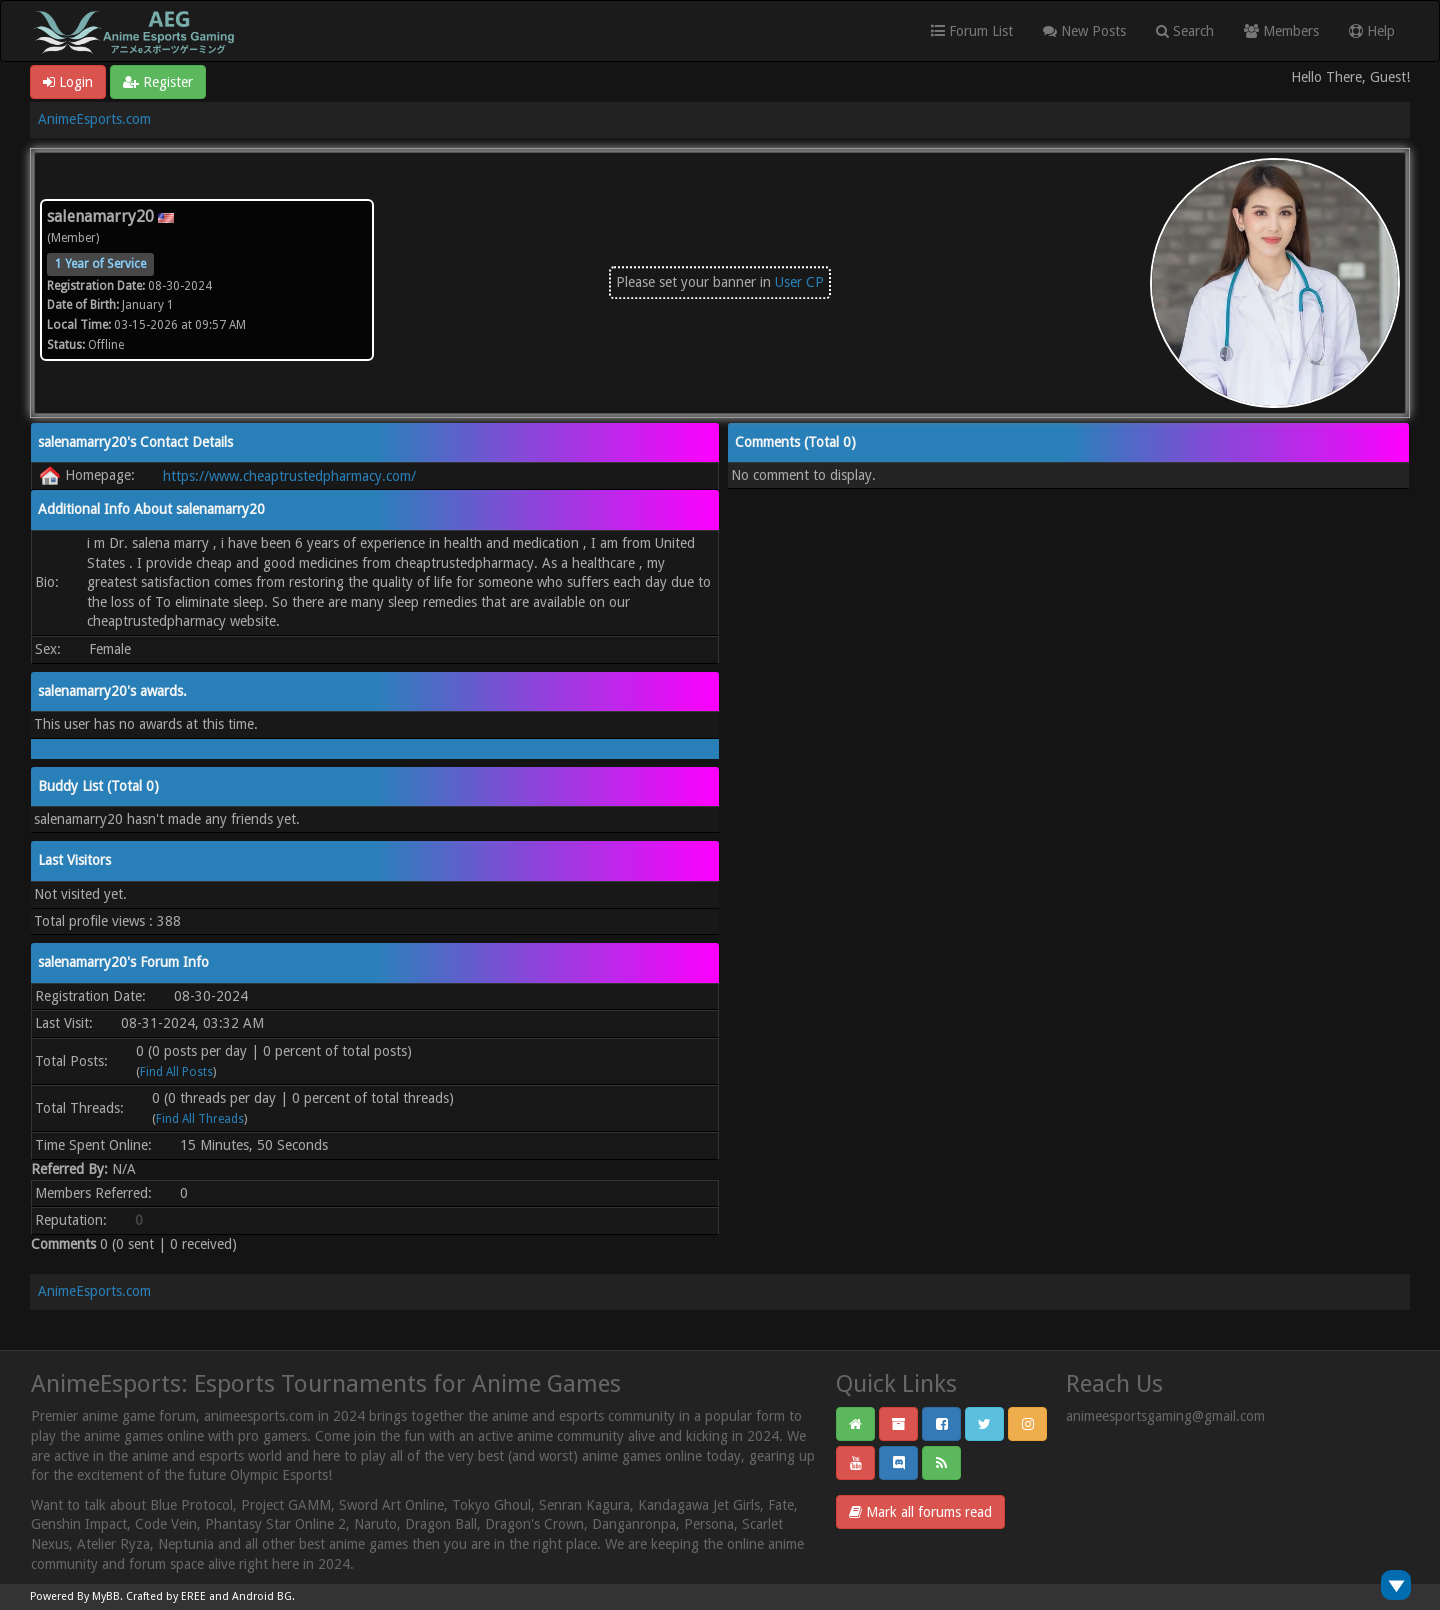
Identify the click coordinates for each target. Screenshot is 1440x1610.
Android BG (262, 1596)
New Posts (1084, 31)
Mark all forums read (920, 1512)
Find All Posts (176, 1072)
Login (68, 82)
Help (1372, 31)
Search (1185, 31)
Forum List (972, 31)
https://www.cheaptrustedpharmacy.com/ (289, 476)
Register (158, 82)
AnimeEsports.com (94, 119)
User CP (799, 282)
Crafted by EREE (166, 1596)
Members (1281, 31)
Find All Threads (200, 1119)
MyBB (106, 1596)
